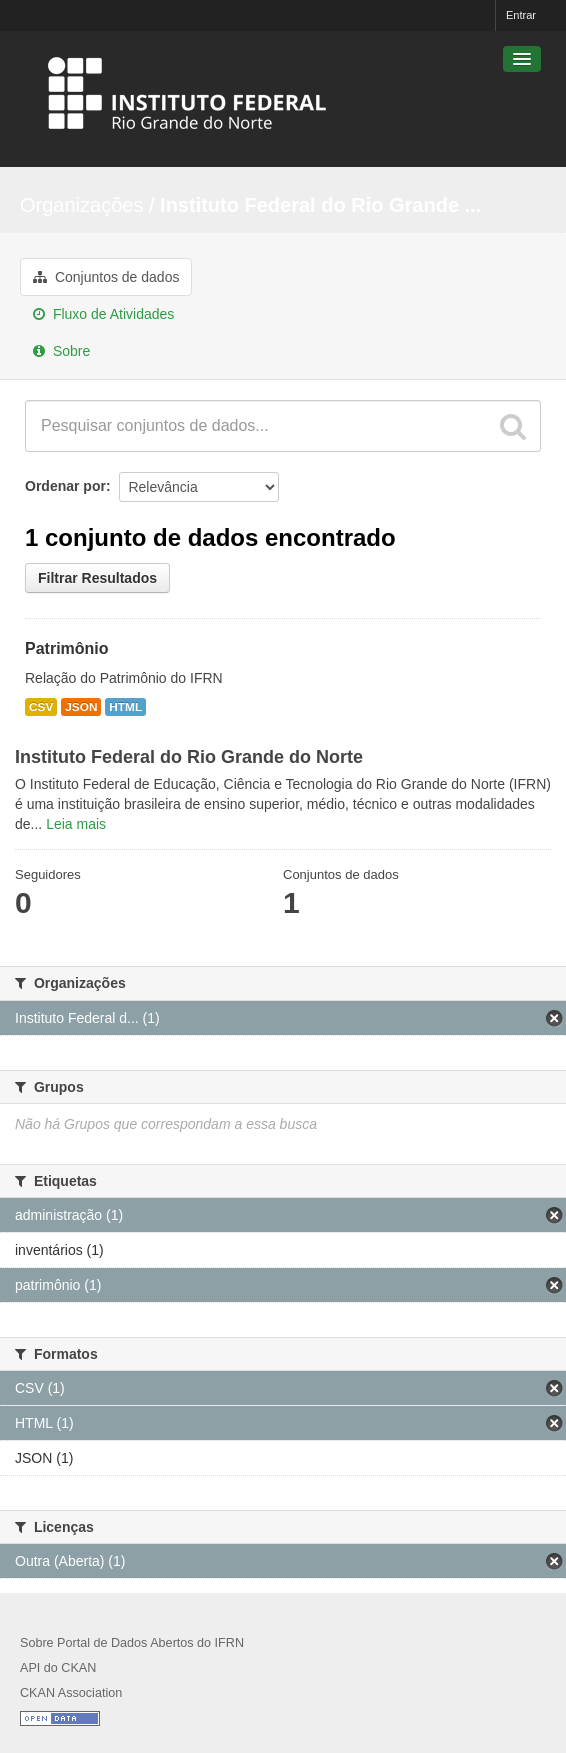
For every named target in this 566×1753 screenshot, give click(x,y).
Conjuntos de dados (106, 277)
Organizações (81, 205)
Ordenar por (65, 486)
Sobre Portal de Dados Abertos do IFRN (132, 1643)
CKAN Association (71, 1693)
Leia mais (76, 824)
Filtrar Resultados (97, 578)
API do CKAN (58, 1668)
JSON (81, 707)
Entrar (521, 15)
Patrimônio (67, 648)
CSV (41, 707)
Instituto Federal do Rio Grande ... (320, 205)
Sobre (61, 351)
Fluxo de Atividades (103, 314)
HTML (125, 707)
